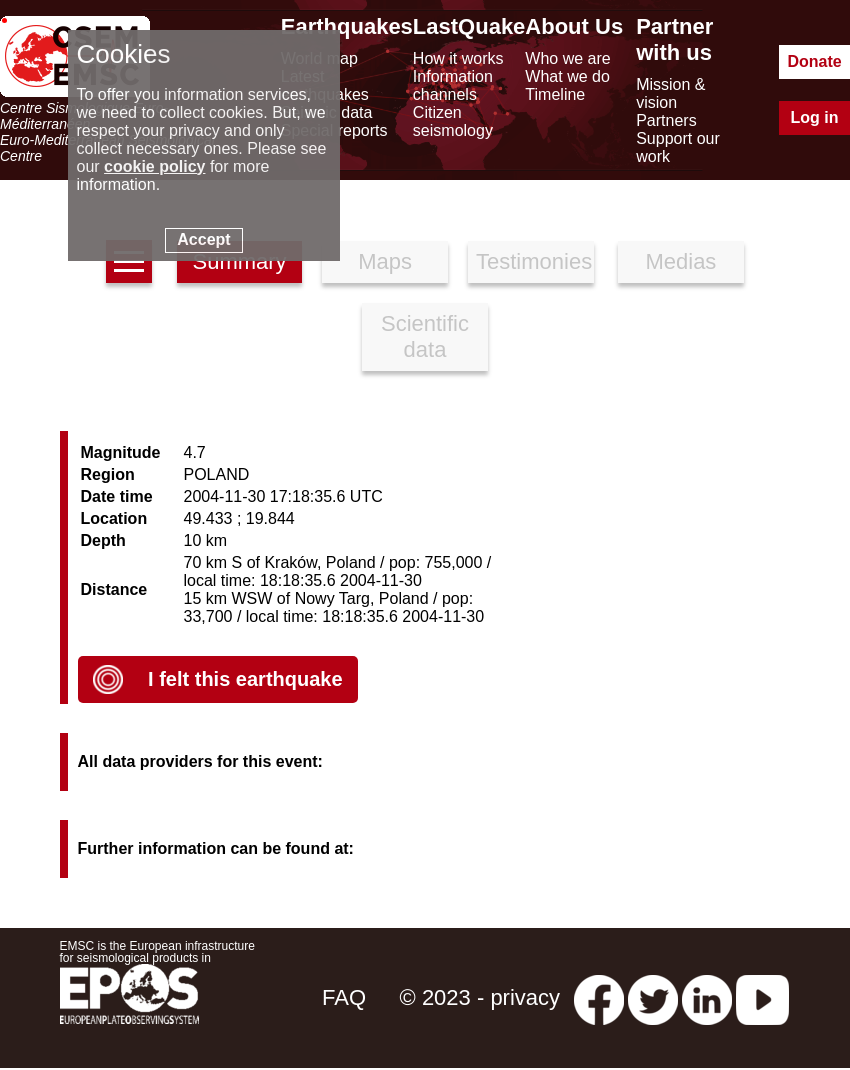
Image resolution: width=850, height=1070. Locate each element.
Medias (680, 261)
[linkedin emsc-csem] (707, 997)
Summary (239, 261)
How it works (458, 58)
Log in (815, 117)
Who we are (567, 58)
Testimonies (534, 261)
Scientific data (425, 336)
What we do (567, 76)
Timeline (555, 94)
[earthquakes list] (129, 261)
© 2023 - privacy (480, 997)
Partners (666, 120)
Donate (814, 61)
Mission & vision (670, 93)
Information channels (453, 85)
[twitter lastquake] (653, 997)
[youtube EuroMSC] (762, 997)
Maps (385, 261)
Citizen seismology (453, 121)
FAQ (344, 997)
